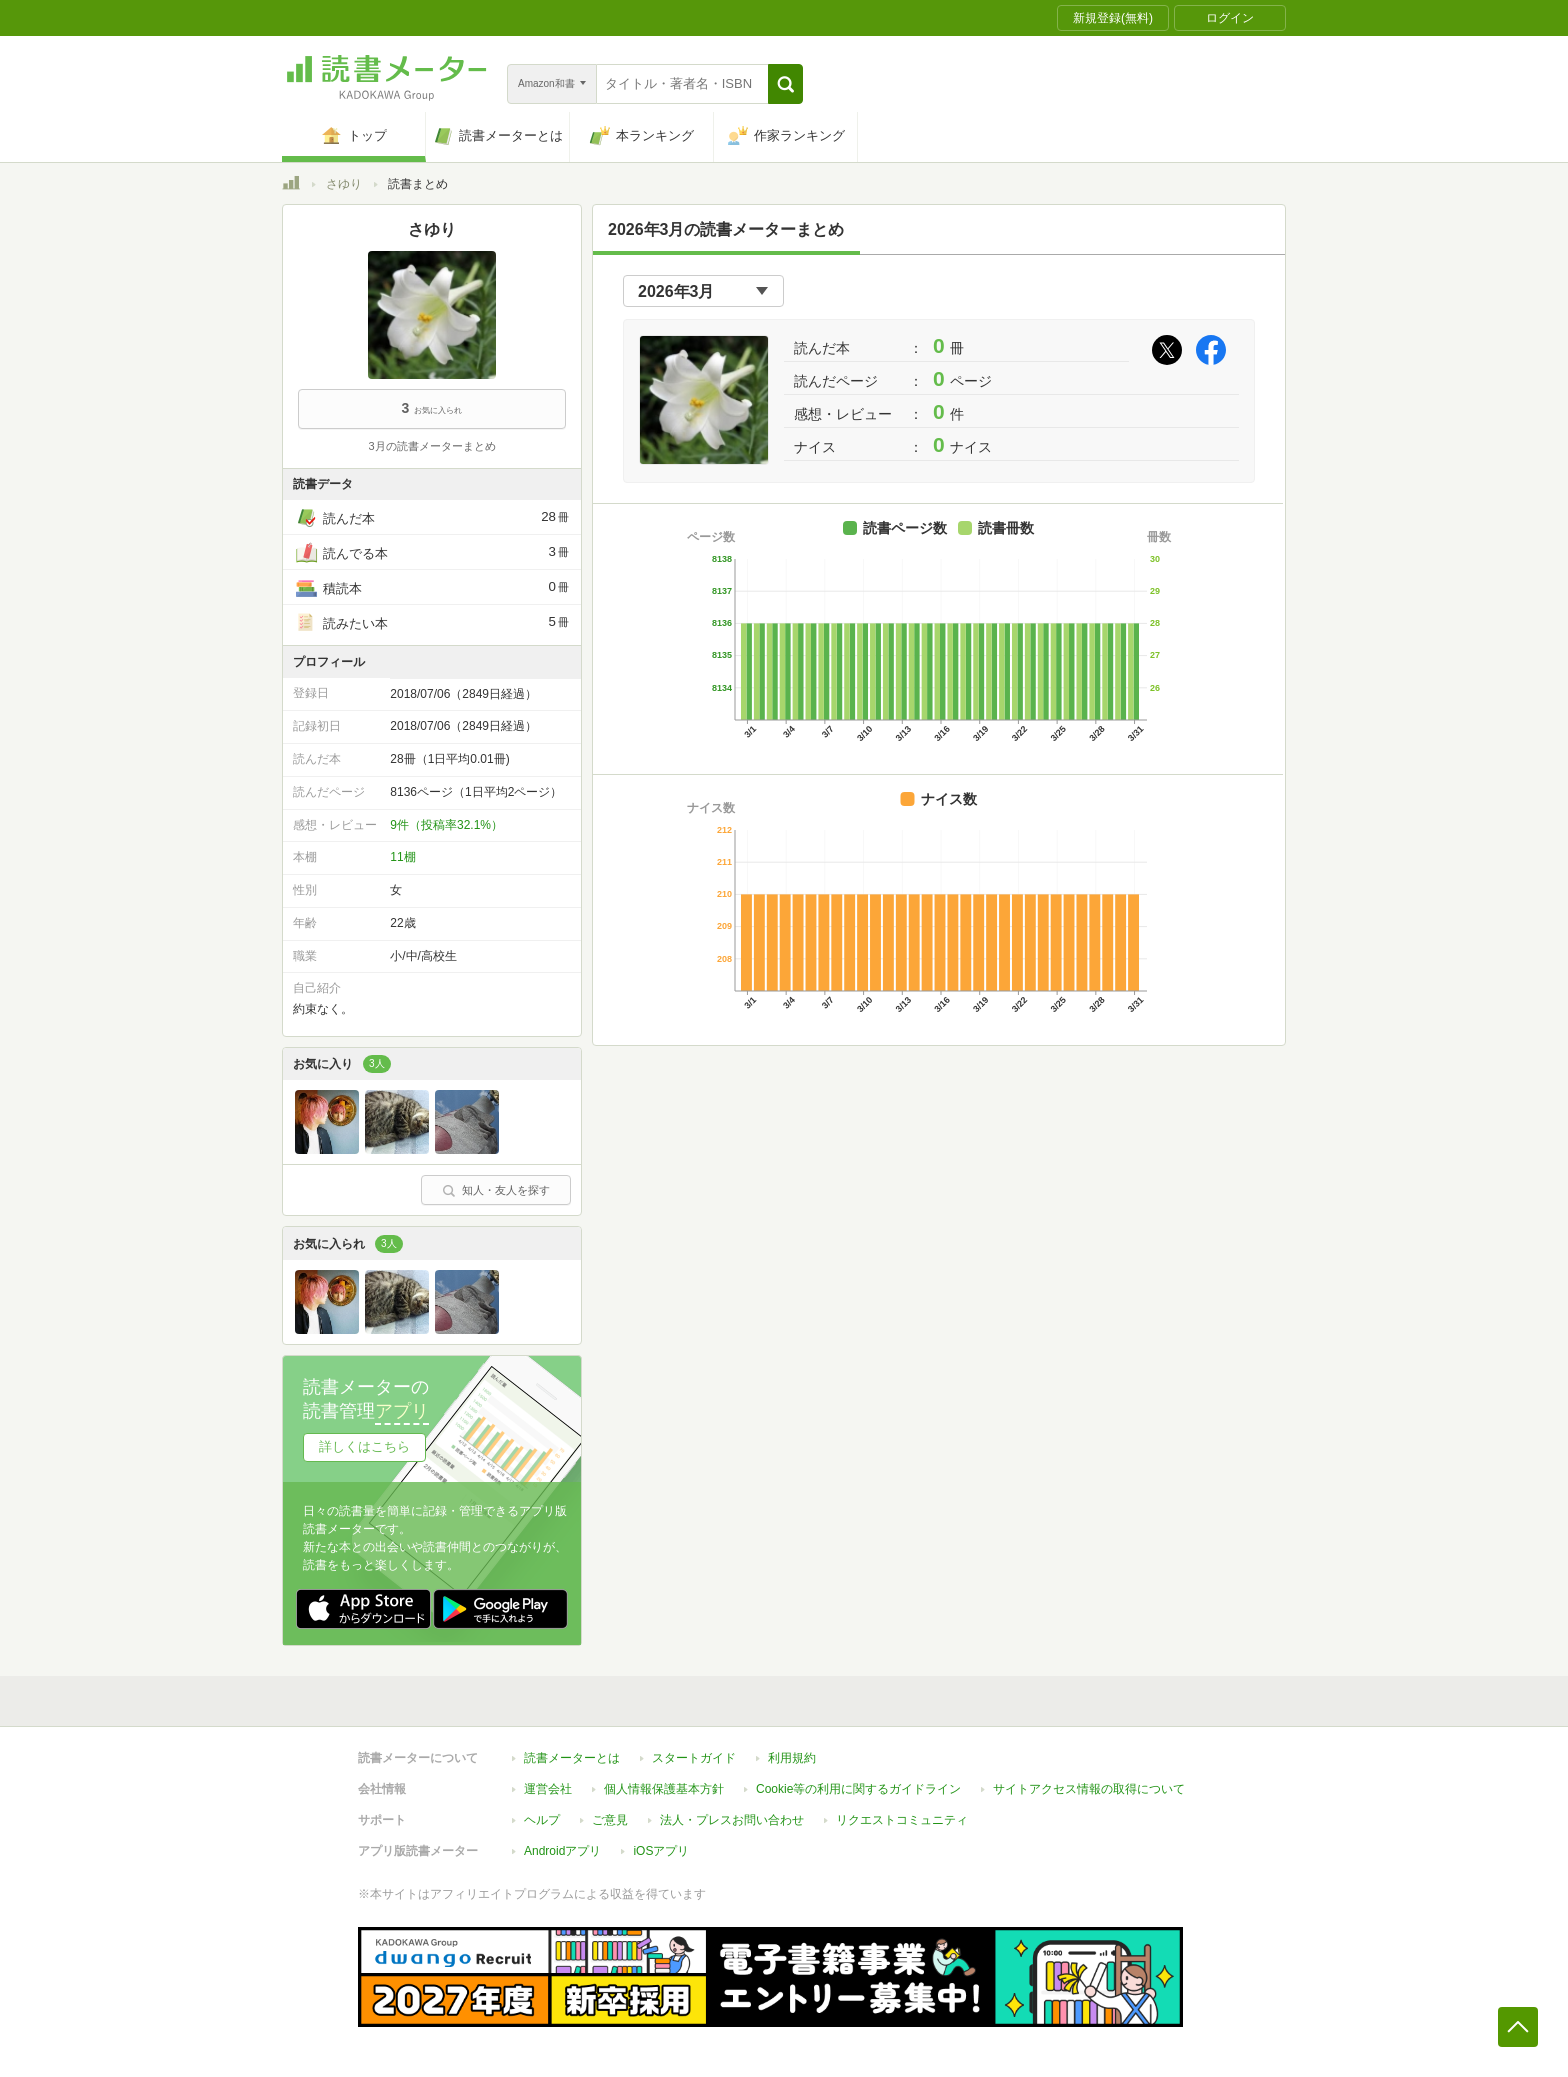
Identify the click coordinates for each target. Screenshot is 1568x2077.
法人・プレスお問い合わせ (732, 1820)
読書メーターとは (572, 1758)
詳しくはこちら (364, 1446)
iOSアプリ (661, 1851)
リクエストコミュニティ (902, 1820)
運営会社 (548, 1789)
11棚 (402, 857)
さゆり (344, 184)
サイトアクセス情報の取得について (1089, 1789)
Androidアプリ (562, 1851)
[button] (785, 84)
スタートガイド (694, 1758)
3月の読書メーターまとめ (431, 446)
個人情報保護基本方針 (664, 1789)
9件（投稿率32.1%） (446, 825)
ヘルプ (542, 1820)
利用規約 (792, 1758)
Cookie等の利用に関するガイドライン (858, 1789)
